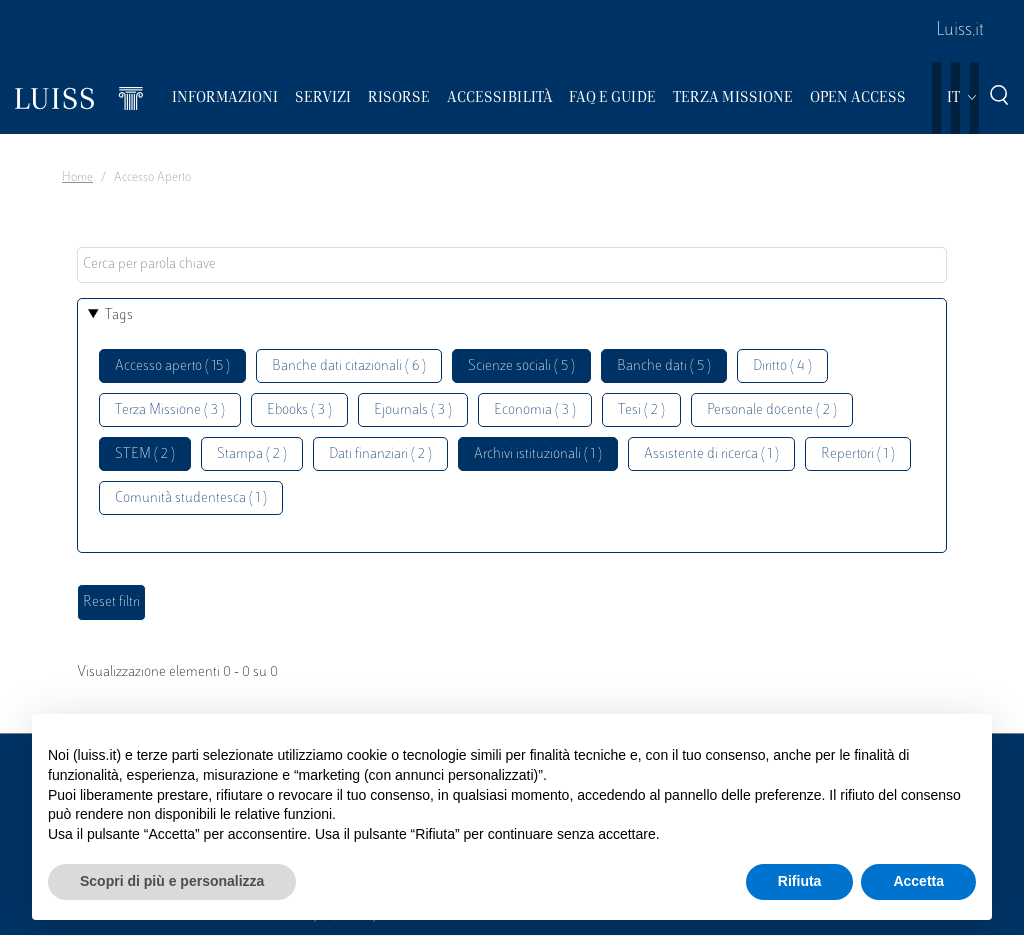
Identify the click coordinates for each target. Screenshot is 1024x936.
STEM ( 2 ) (145, 454)
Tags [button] (119, 315)
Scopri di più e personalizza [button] (172, 881)
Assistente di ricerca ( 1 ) (711, 454)
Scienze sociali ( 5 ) (521, 366)
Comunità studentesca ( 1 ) (191, 498)
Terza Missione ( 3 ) (170, 410)
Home (77, 178)
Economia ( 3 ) (535, 410)
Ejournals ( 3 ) (413, 410)
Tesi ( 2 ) (641, 410)
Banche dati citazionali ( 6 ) (349, 366)
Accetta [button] (918, 881)
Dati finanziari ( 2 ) (380, 454)
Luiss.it (960, 31)
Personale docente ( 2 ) (772, 410)
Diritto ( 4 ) (782, 366)
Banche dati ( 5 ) (664, 366)
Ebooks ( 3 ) (299, 410)
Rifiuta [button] (800, 881)
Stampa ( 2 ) (252, 454)
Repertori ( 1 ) (858, 454)
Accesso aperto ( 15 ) (172, 366)
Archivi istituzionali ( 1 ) (538, 454)
